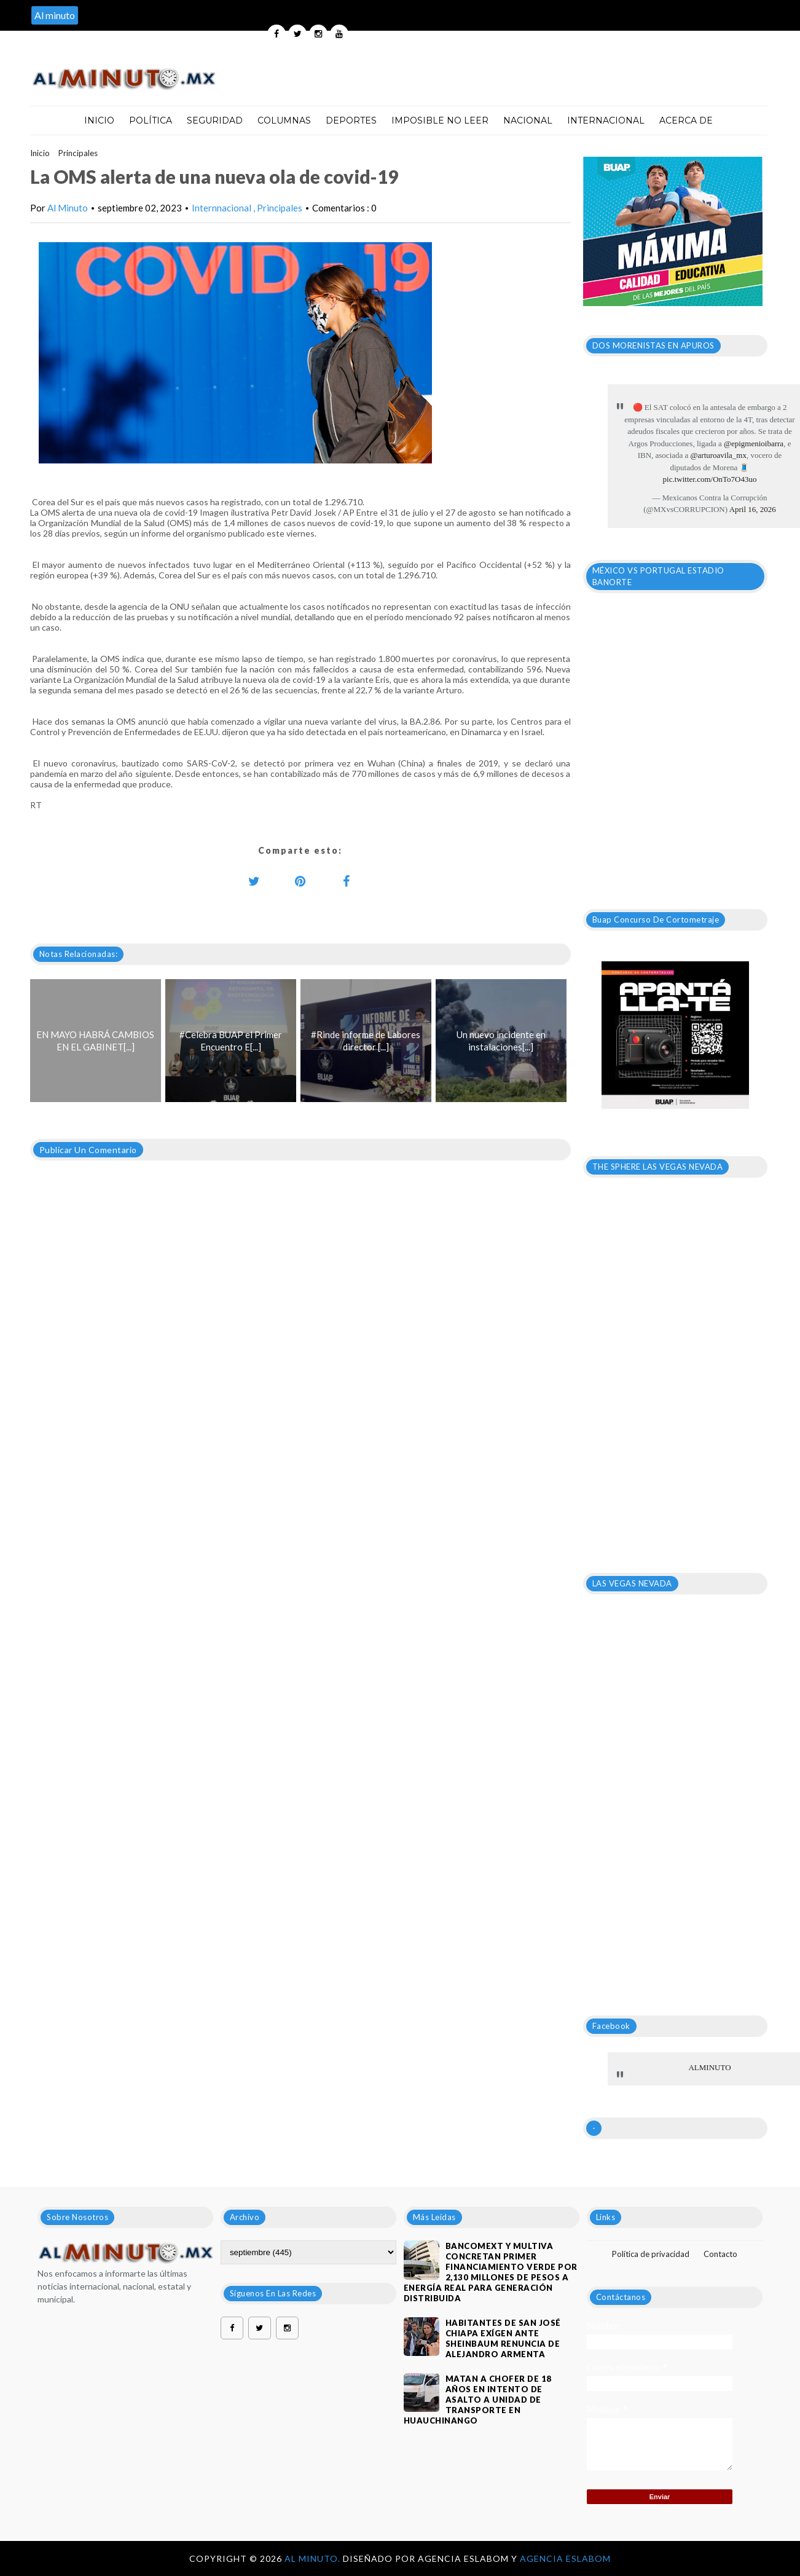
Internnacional (222, 207)
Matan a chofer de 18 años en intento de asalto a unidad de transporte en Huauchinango (478, 2399)
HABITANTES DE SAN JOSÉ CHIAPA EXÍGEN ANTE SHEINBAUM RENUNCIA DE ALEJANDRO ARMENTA (503, 2338)
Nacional (527, 120)
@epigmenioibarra (753, 443)
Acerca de (686, 120)
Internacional (606, 120)
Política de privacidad (650, 2254)
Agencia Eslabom (565, 2558)
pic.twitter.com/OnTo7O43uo (710, 479)
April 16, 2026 (752, 509)
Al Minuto (67, 207)
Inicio (99, 120)
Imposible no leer (439, 120)
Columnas (284, 120)
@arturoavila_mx (719, 455)
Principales (78, 153)
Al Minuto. (313, 2558)
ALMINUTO (709, 2067)
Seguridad (215, 120)
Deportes (351, 120)
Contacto (720, 2254)
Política (150, 120)
